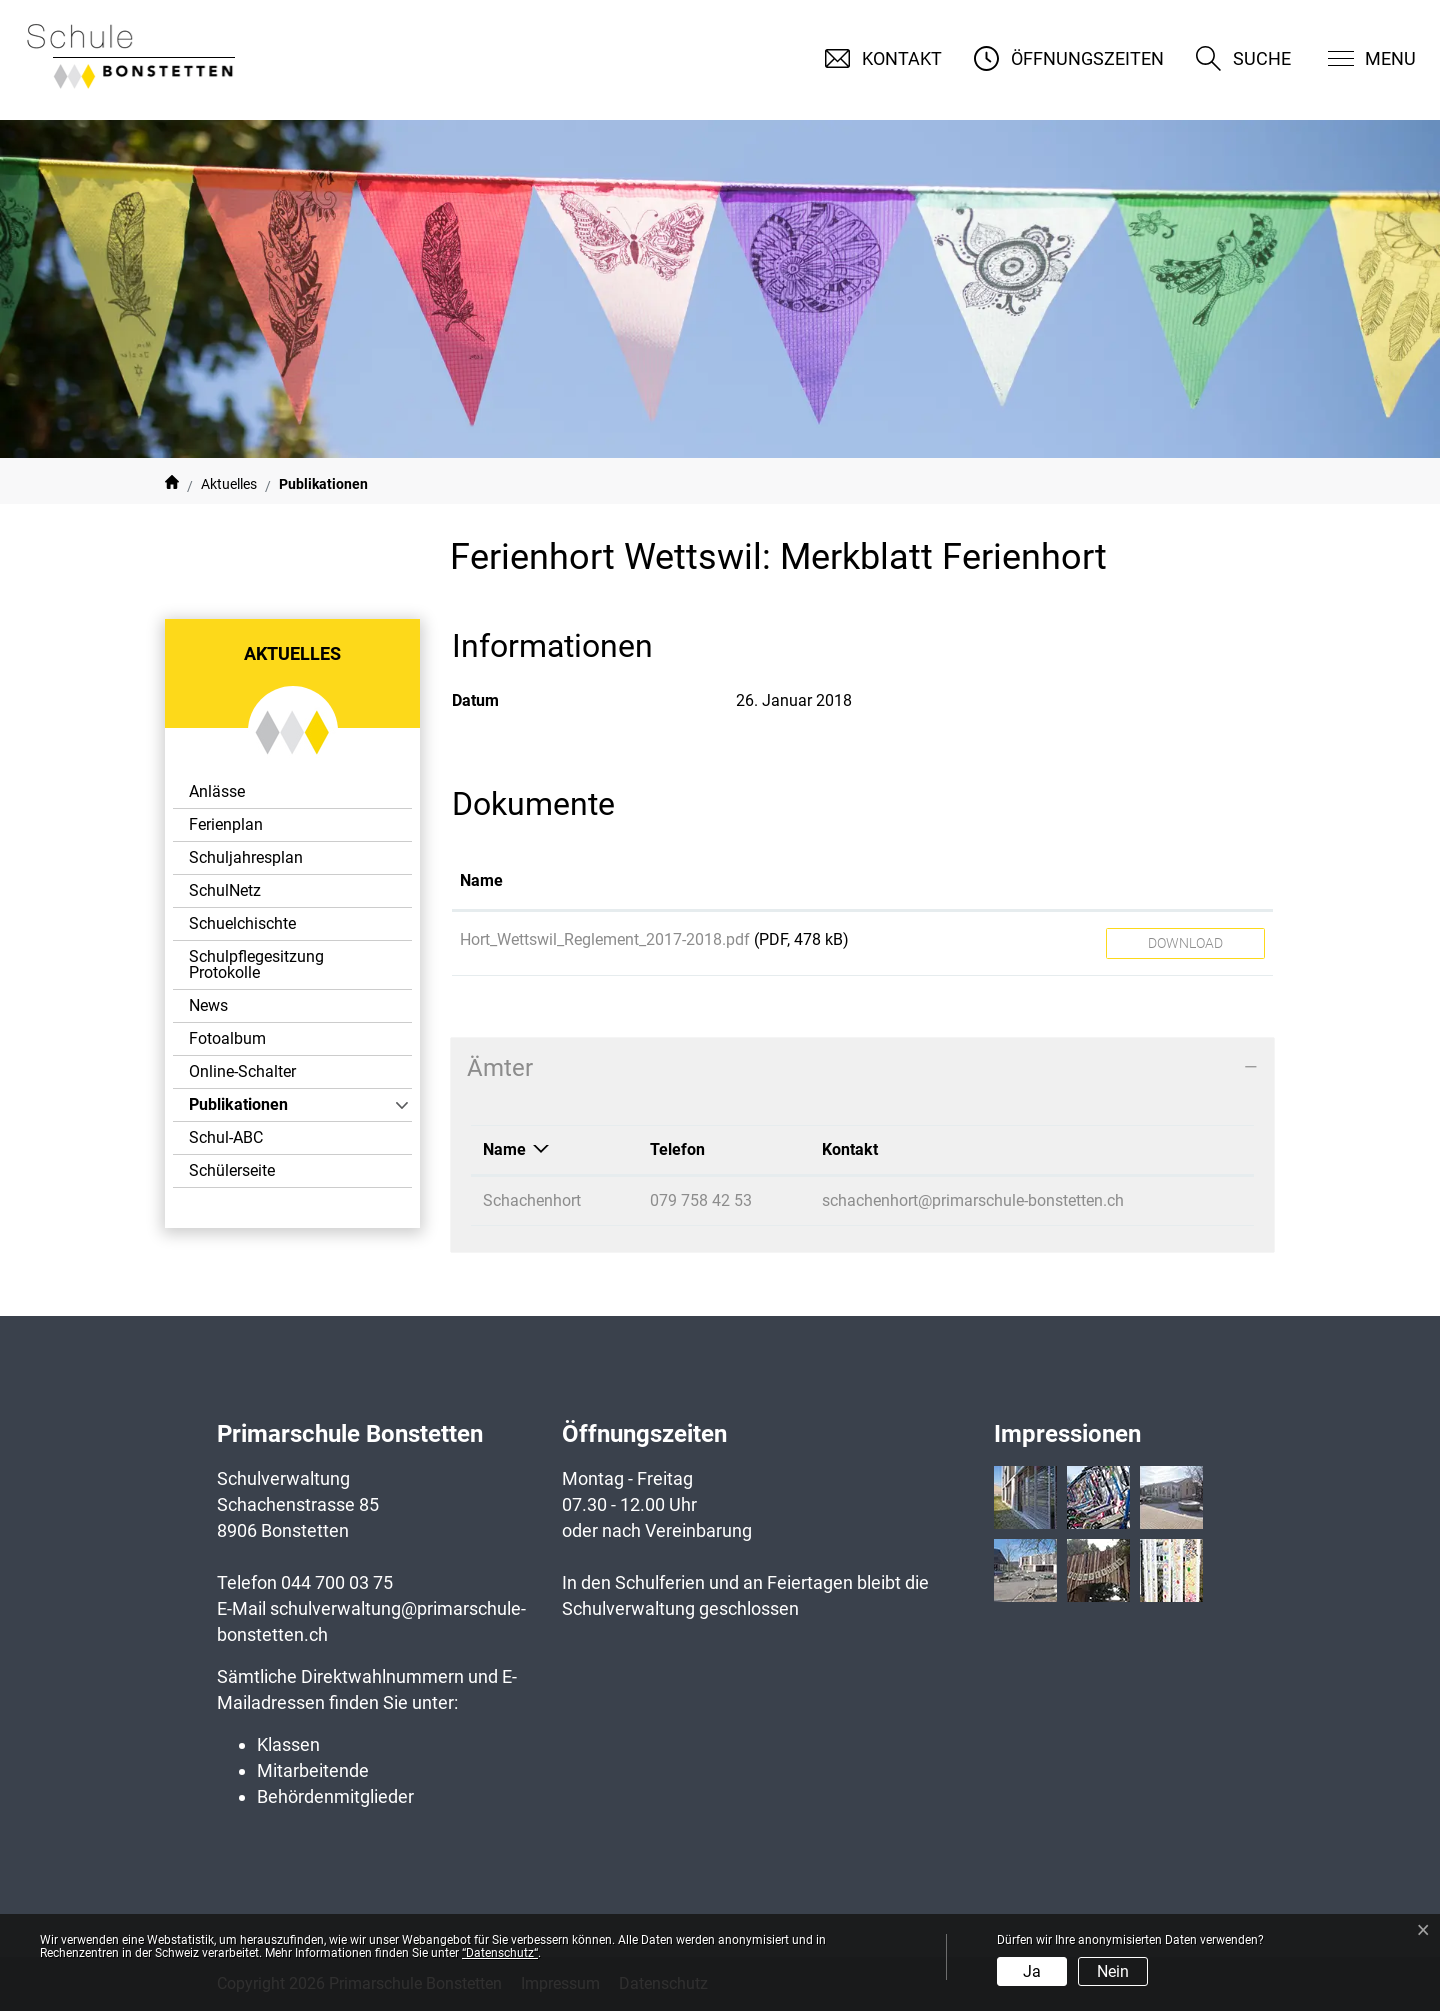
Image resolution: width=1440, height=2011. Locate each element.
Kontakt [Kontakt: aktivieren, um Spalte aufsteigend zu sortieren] (850, 1149)
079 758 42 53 (701, 1200)
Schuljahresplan (246, 857)
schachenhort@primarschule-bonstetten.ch (973, 1200)
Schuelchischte (242, 923)
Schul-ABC (226, 1137)
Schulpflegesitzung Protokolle (256, 964)
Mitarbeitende (313, 1770)
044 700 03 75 (337, 1582)
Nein (1113, 1971)
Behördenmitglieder (335, 1796)
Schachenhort (532, 1200)
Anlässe (217, 791)
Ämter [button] (500, 1068)
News (208, 1005)
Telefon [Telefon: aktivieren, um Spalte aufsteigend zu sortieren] (677, 1149)
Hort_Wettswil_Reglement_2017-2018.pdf (605, 939)
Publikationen (243, 1108)
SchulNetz (225, 890)
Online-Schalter (242, 1071)
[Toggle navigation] (1359, 58)
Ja (1032, 1971)
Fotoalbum (227, 1038)
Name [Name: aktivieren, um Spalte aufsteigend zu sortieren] (481, 880)
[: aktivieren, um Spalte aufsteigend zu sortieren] (1185, 882)
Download (1185, 943)
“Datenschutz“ (500, 1953)
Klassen (288, 1744)
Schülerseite (232, 1170)
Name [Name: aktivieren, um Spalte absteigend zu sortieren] (504, 1149)
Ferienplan (226, 824)
